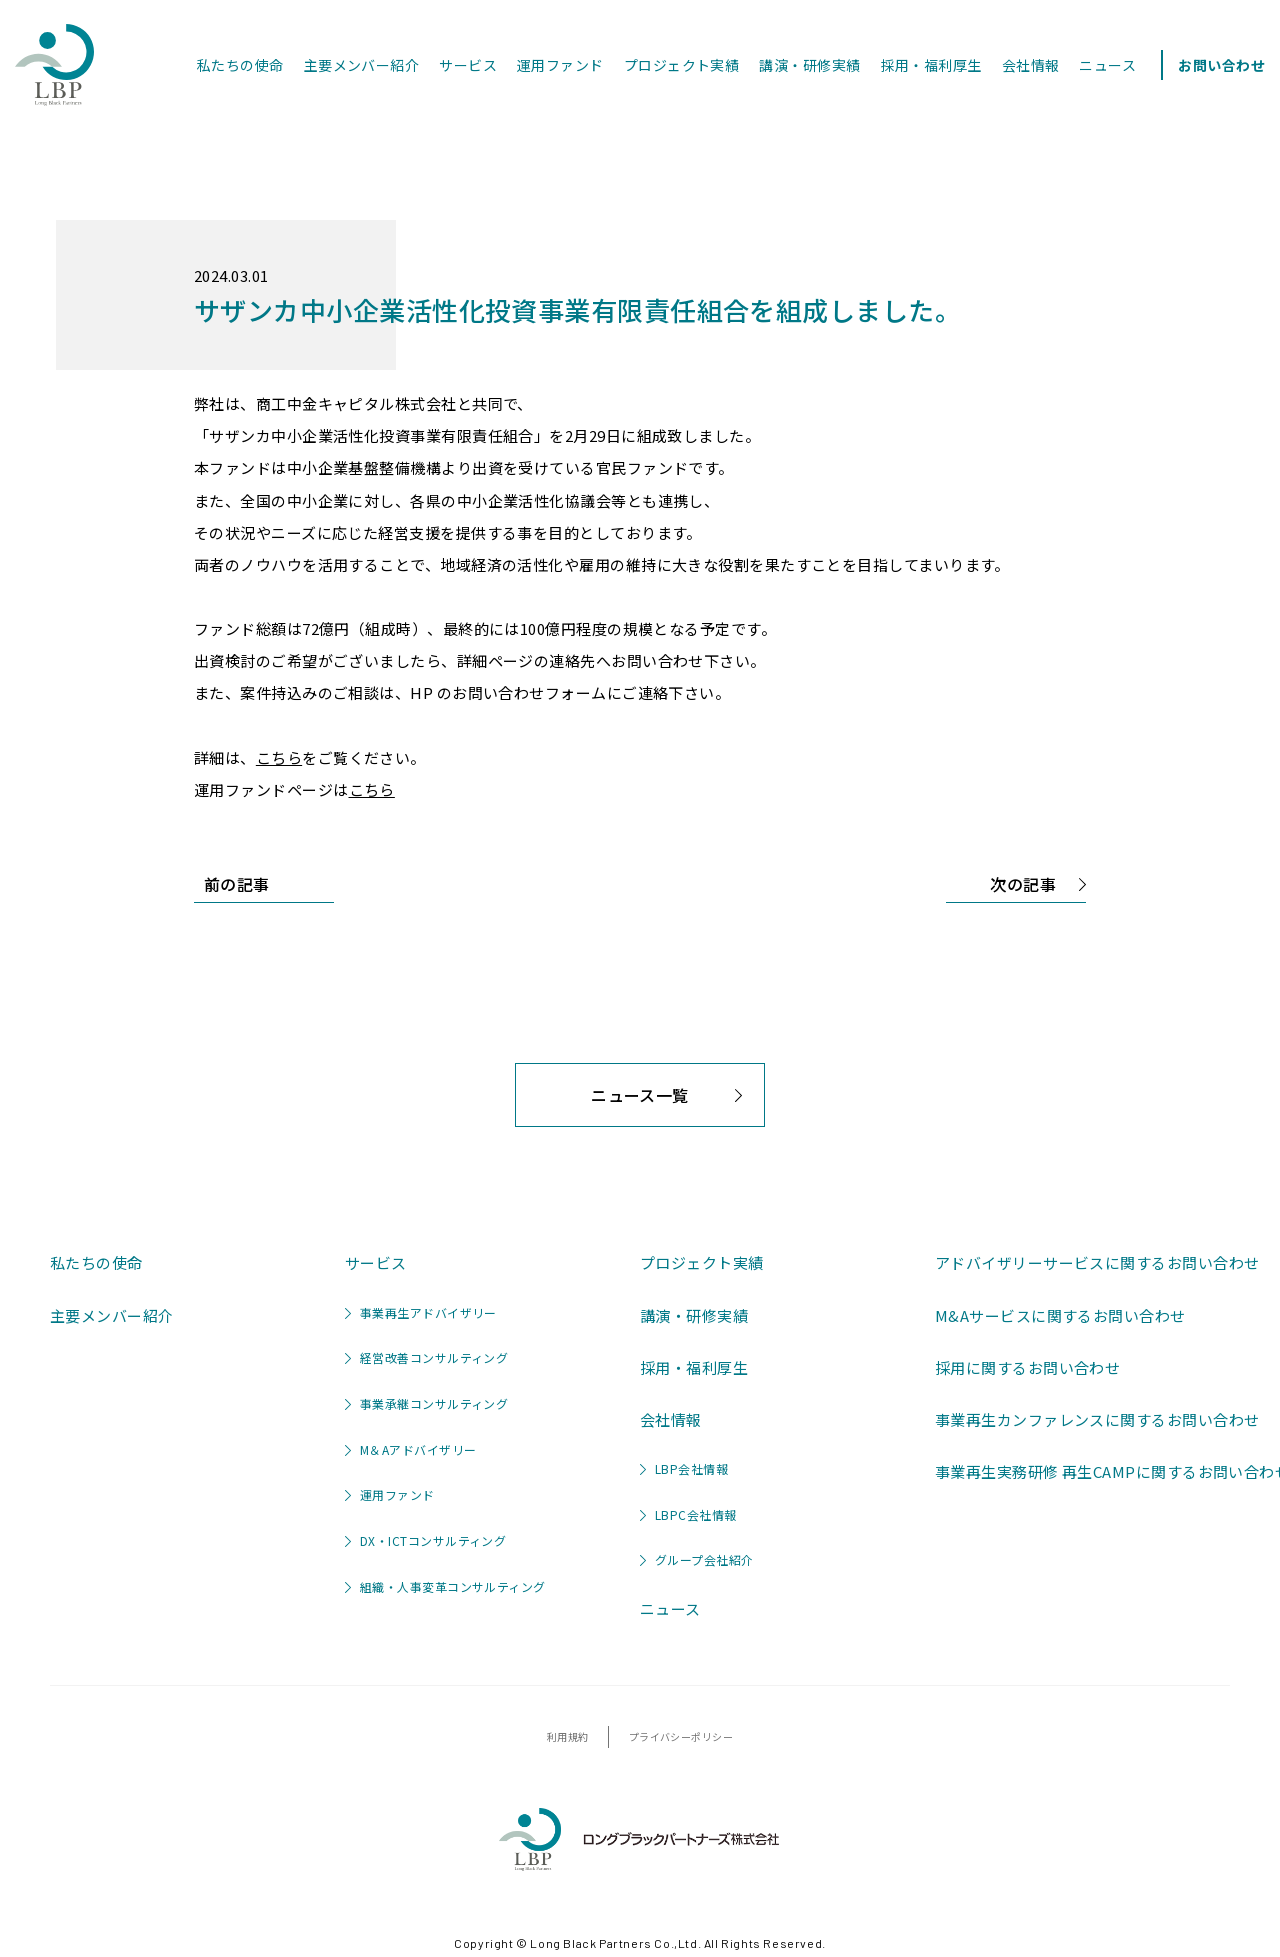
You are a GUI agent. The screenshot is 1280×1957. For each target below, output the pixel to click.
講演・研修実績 (809, 65)
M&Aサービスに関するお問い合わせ (1060, 1315)
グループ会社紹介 (697, 1559)
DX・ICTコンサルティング (425, 1540)
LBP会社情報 (684, 1468)
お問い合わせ (1221, 65)
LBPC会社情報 (688, 1514)
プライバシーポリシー (681, 1736)
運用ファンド (560, 65)
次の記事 (1038, 887)
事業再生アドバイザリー (421, 1312)
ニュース (1107, 65)
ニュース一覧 (670, 1104)
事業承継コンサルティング (426, 1403)
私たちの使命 (240, 65)
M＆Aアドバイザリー (411, 1449)
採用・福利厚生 (931, 65)
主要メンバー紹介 (362, 65)
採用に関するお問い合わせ (1027, 1367)
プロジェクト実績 (682, 65)
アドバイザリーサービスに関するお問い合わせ (1097, 1262)
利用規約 (568, 1736)
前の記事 (232, 881)
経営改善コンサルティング (426, 1357)
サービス (468, 65)
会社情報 (1031, 65)
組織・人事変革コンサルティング (445, 1586)
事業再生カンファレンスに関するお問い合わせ (1097, 1419)
